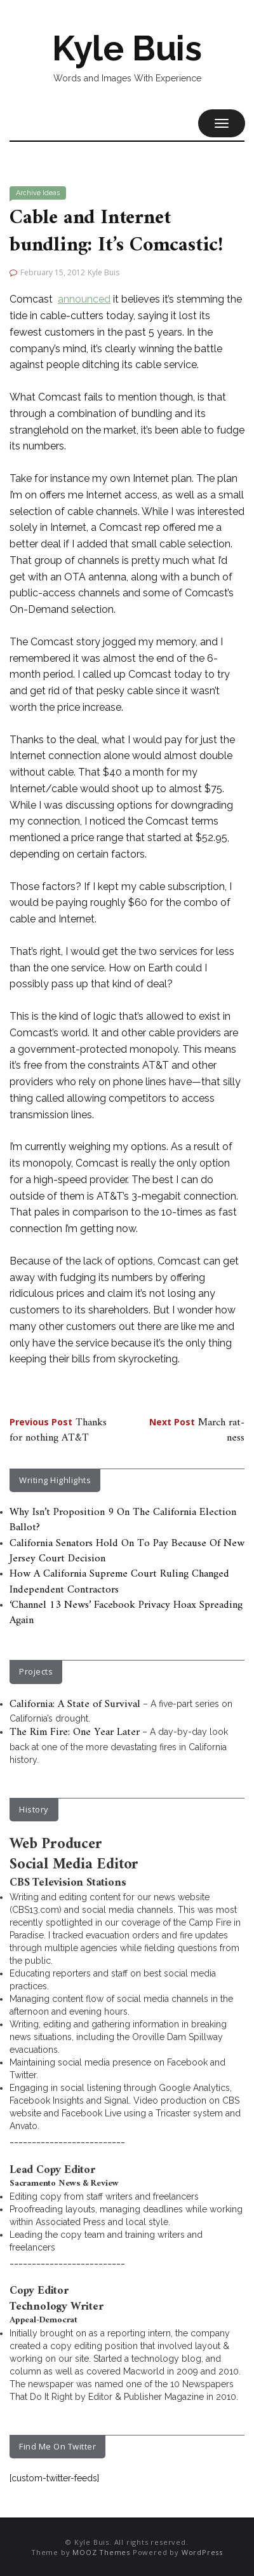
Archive (28, 193)
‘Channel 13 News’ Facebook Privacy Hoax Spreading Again (126, 1613)
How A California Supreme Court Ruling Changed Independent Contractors (119, 1582)
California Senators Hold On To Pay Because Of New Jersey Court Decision (127, 1551)
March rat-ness (196, 1430)
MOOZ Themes (101, 2552)
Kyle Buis (127, 48)
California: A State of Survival (75, 1704)
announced (84, 299)
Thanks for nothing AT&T (58, 1430)
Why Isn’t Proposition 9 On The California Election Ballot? (123, 1520)
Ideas (51, 193)
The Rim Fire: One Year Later (75, 1732)
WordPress (202, 2552)
